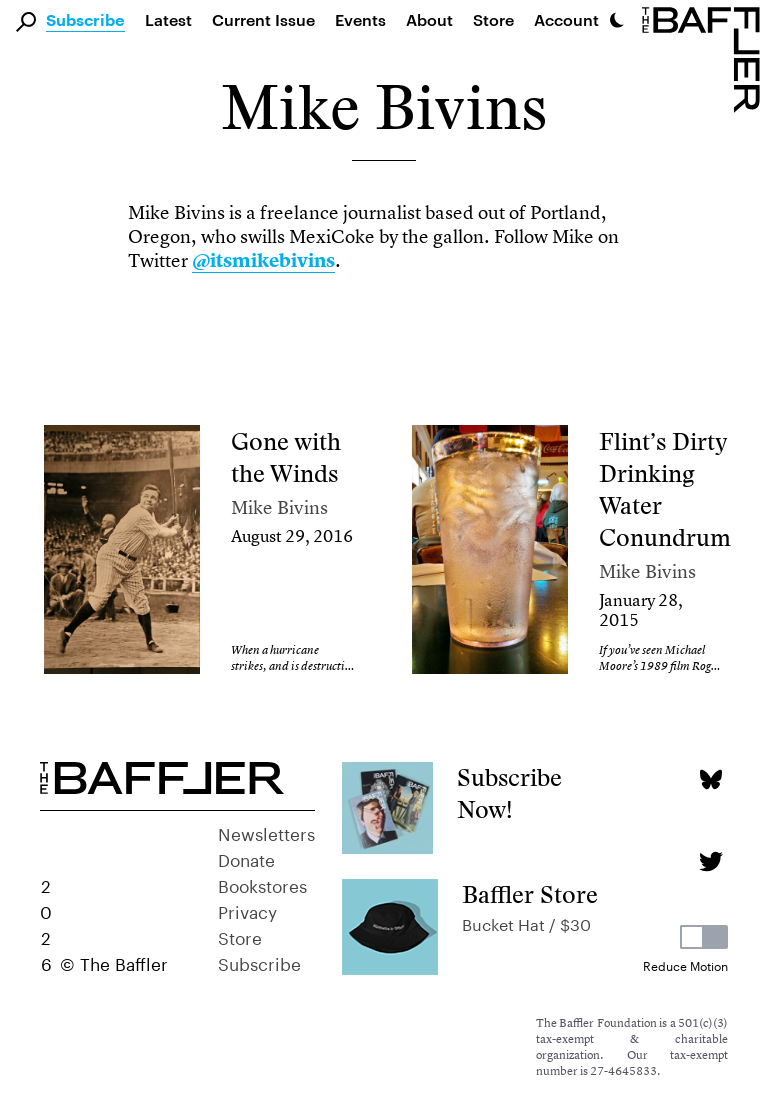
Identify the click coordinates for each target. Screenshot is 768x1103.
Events (360, 19)
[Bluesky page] (710, 779)
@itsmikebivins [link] (263, 260)
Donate (246, 858)
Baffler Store (530, 894)
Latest (168, 19)
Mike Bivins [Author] (279, 507)
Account (566, 19)
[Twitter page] (710, 861)
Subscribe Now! (509, 793)
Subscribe (85, 21)
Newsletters (266, 832)
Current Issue (263, 19)
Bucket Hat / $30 (526, 922)
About (429, 19)
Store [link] (493, 19)
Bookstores (262, 884)
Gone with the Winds (286, 457)
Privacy (247, 910)
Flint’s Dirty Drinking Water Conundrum (665, 489)
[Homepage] (705, 58)
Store (240, 936)
